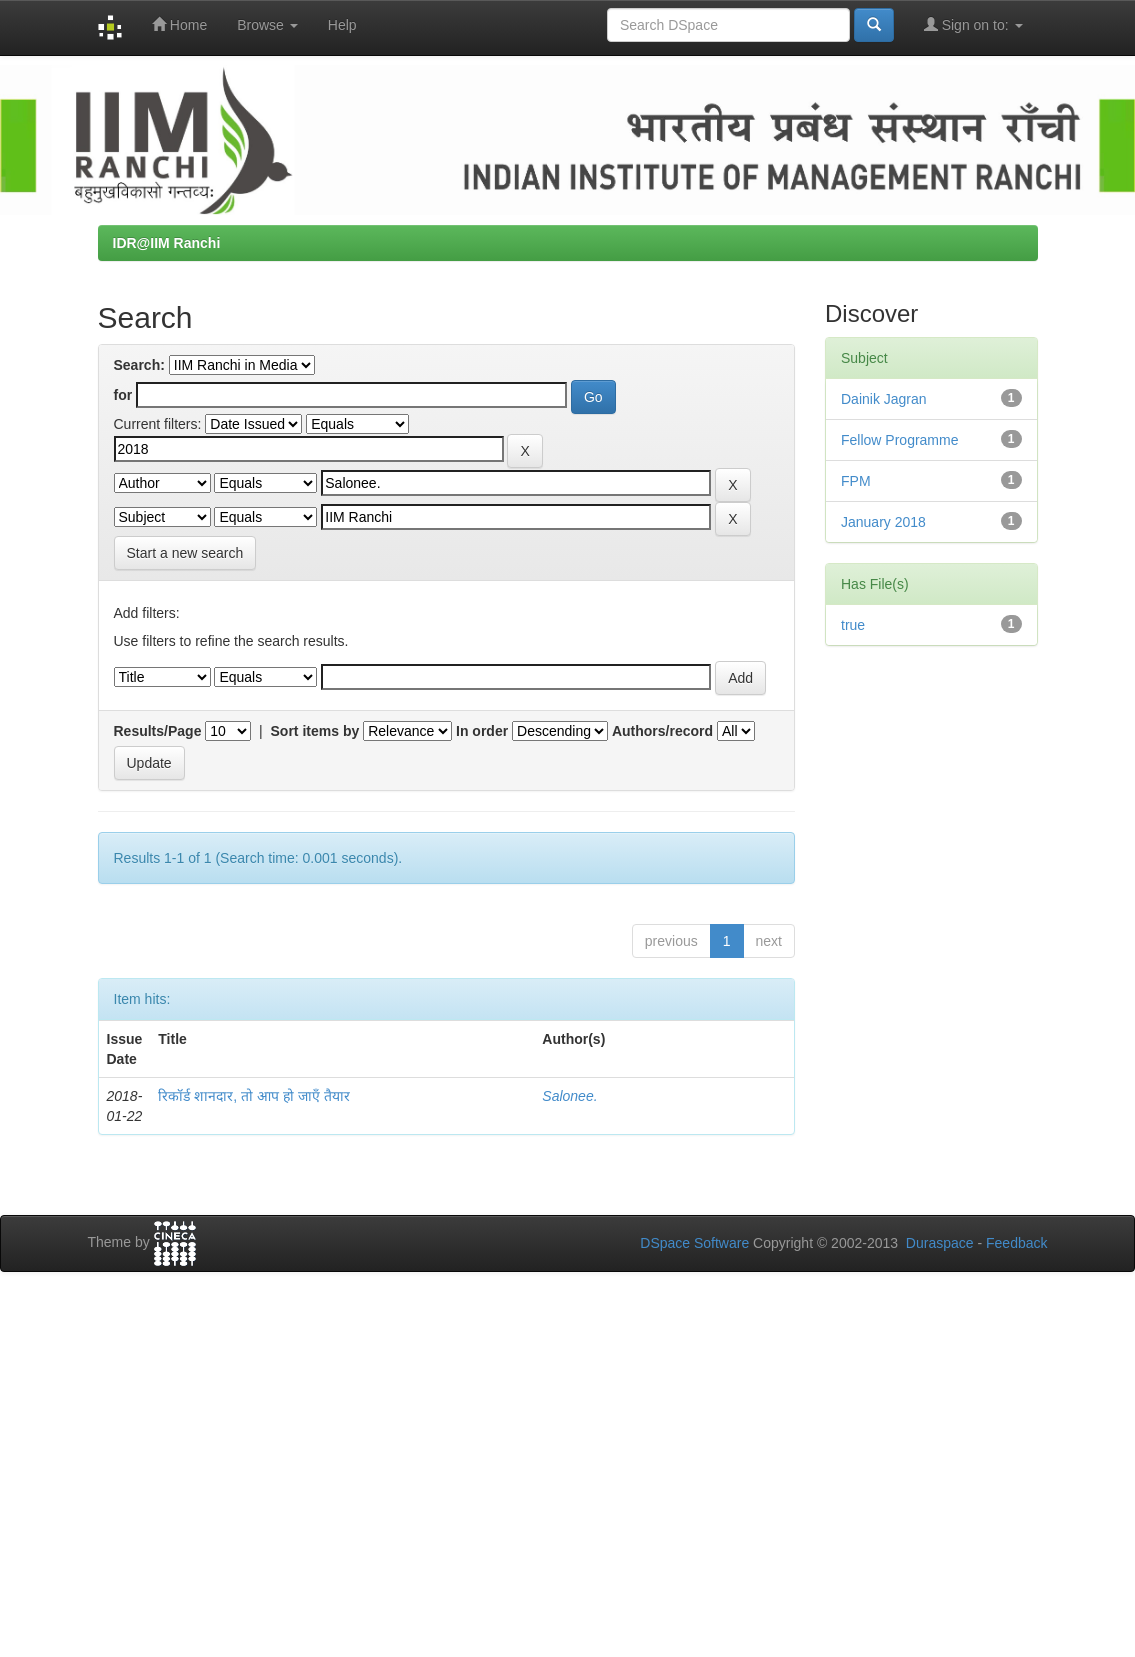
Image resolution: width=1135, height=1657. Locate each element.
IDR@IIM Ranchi (167, 243)
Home (179, 24)
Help (342, 25)
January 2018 (883, 522)
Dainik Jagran (884, 399)
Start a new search (185, 553)
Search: (139, 365)
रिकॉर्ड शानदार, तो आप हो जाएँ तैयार (253, 1096)
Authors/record (662, 731)
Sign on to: (973, 24)
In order (482, 731)
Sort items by (315, 731)
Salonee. (569, 1096)
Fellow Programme (899, 440)
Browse (267, 25)
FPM (856, 481)
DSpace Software (694, 1243)
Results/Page (158, 731)
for (123, 395)
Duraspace (940, 1243)
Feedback (1016, 1243)
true (853, 625)
